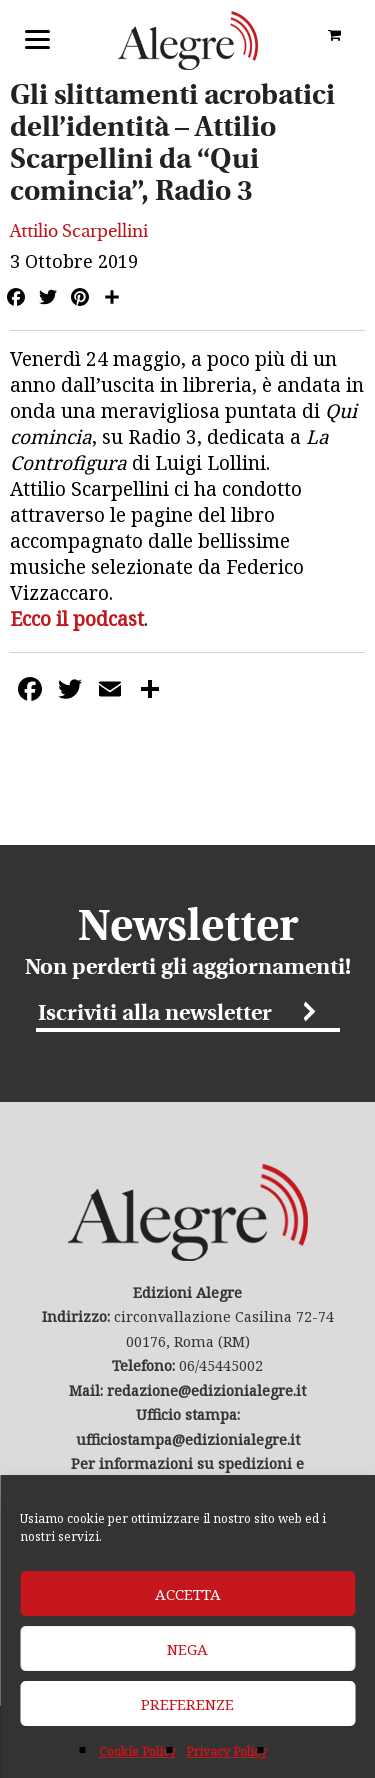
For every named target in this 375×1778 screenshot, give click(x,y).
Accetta (188, 1594)
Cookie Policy (137, 1751)
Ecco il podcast (77, 619)
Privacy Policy (226, 1751)
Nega (187, 1649)
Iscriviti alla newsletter (155, 1014)
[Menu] (37, 37)
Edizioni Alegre (188, 40)
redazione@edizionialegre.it (206, 1390)
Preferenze (187, 1704)
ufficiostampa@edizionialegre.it (188, 1439)
